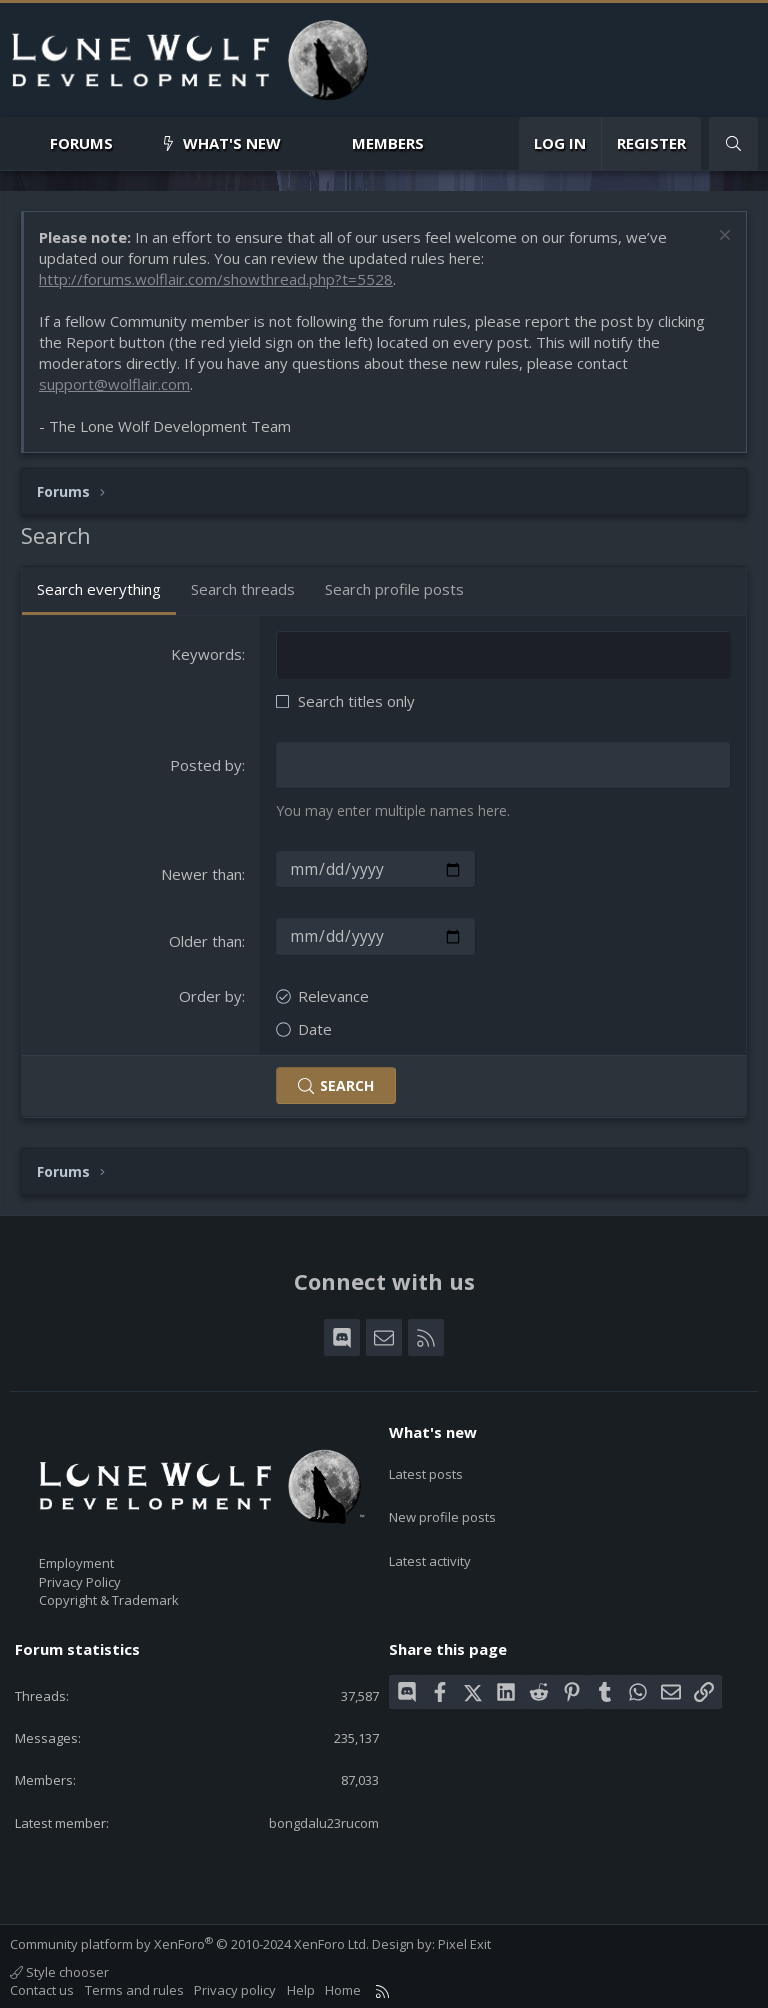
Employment (76, 1559)
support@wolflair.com (114, 384)
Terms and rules (134, 1986)
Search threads (243, 589)
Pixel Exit (464, 1939)
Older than (205, 938)
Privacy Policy (80, 1577)
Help (301, 1986)
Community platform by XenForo (189, 1939)
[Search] (733, 143)
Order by (210, 991)
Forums (81, 143)
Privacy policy (235, 1986)
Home (343, 1986)
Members (388, 143)
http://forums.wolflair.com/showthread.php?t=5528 (216, 279)
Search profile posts (394, 589)
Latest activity (430, 1536)
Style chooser (59, 1968)
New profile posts (442, 1499)
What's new (232, 143)
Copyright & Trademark (109, 1595)
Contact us (42, 1986)
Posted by (206, 764)
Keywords (206, 654)
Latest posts (426, 1463)
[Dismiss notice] (722, 237)
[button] (129, 143)
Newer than (201, 872)
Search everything (99, 589)
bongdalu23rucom (324, 1818)
